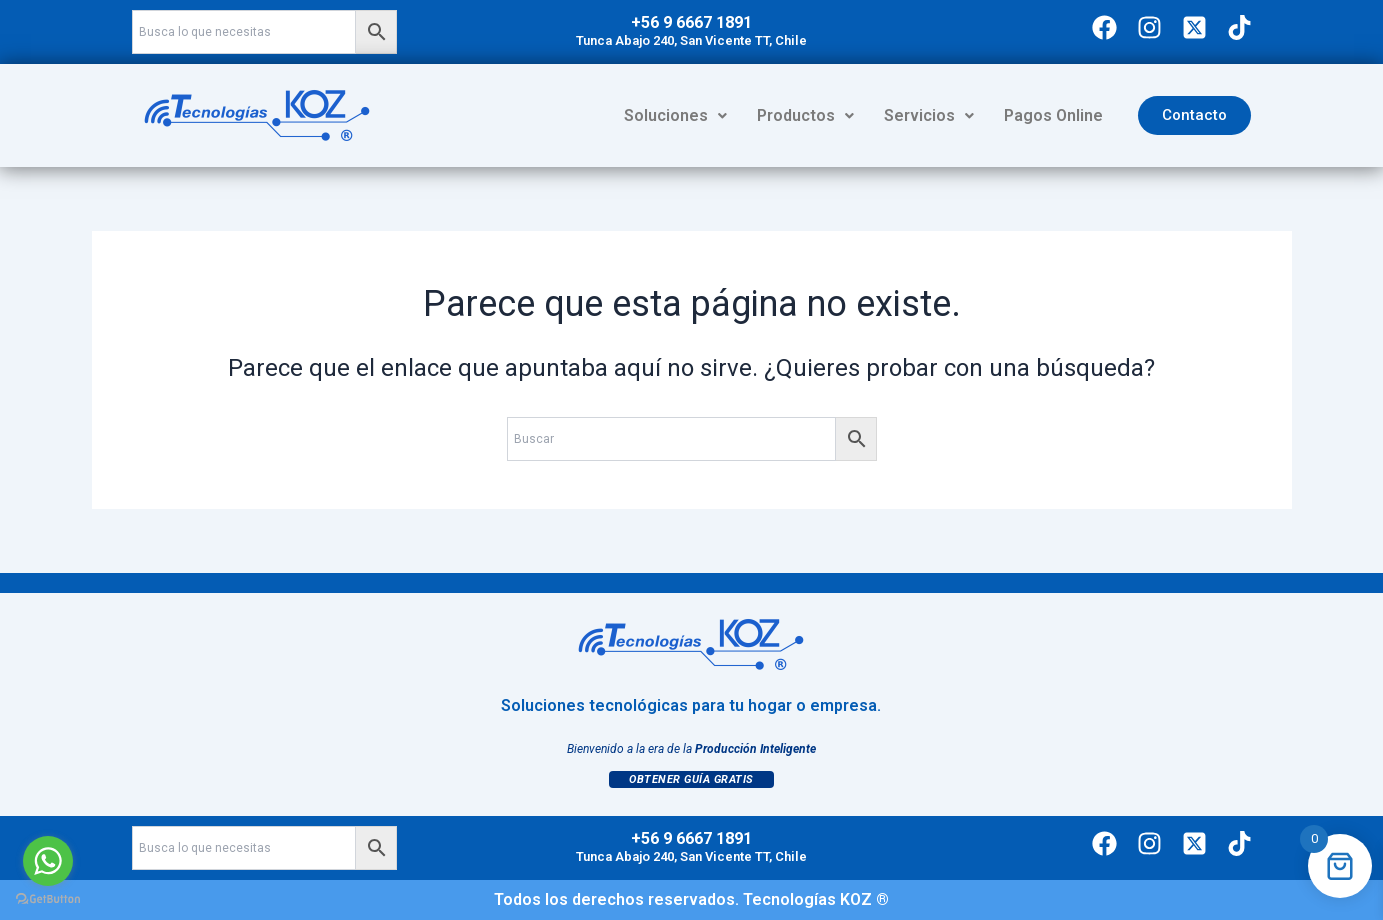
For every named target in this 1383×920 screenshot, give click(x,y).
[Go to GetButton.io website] (48, 899)
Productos (805, 115)
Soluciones (675, 115)
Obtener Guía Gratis (691, 779)
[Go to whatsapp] (48, 861)
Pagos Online (1053, 115)
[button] (675, 116)
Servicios (929, 115)
